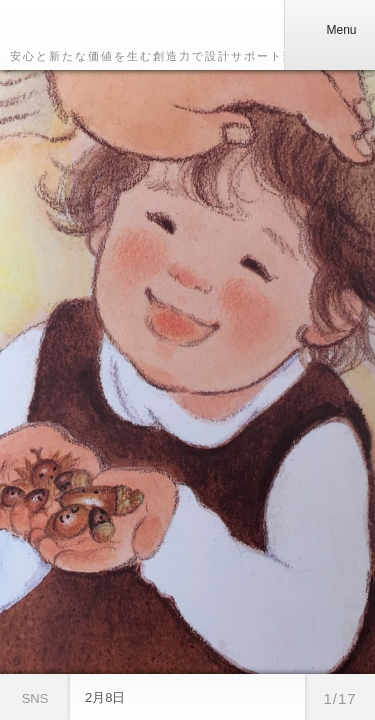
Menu (329, 30)
